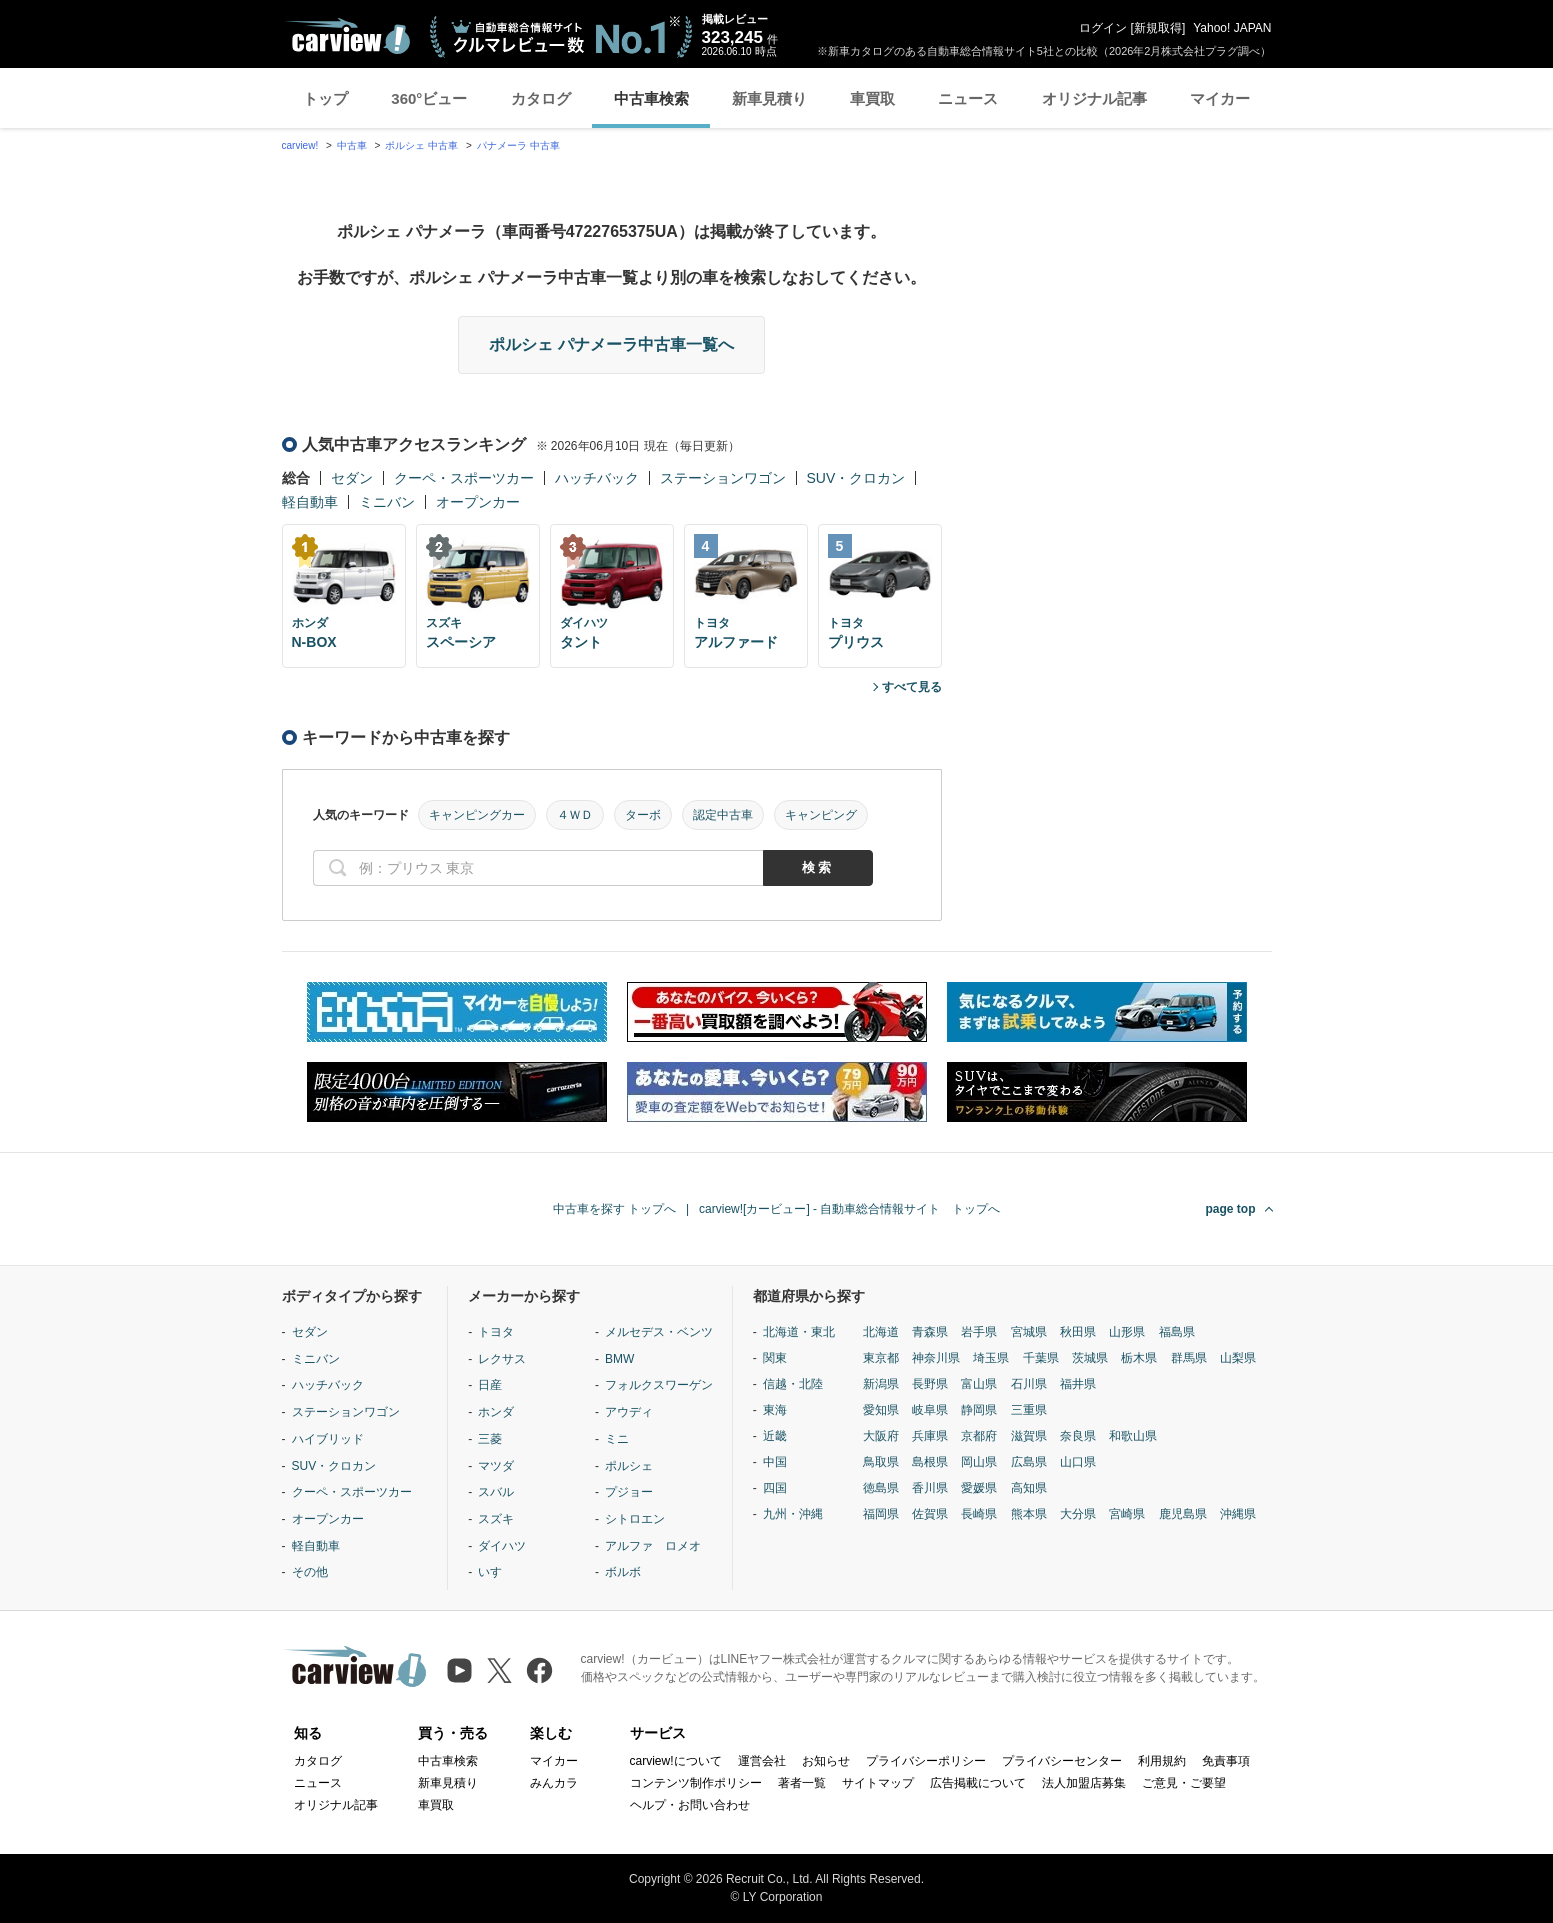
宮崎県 (1127, 1514)
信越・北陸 (793, 1384)
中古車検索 (651, 98)
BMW (619, 1359)
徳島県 (881, 1488)
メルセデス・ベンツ (659, 1332)
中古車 (352, 145)
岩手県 (979, 1332)
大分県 (1078, 1514)
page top (1231, 1209)
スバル (496, 1492)
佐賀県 (930, 1514)
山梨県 (1238, 1358)
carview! (300, 145)
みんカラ (554, 1783)
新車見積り (769, 98)
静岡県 (979, 1410)
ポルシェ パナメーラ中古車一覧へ (611, 344)
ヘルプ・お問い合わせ (690, 1805)
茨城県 (1090, 1358)
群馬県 (1189, 1358)
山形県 (1127, 1332)
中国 (775, 1462)
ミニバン (387, 502)
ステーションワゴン (723, 478)
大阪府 (881, 1436)
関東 (775, 1358)
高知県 (1029, 1488)
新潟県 (881, 1384)
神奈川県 (936, 1358)
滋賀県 (1029, 1436)
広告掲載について (978, 1783)
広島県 (1029, 1462)
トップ (325, 98)
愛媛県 (979, 1488)
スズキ (496, 1519)
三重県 (1029, 1410)
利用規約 (1162, 1761)
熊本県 (1029, 1514)
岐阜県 (930, 1410)
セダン (352, 478)
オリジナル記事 (1094, 98)
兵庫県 (930, 1436)
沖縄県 (1238, 1514)
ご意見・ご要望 (1184, 1783)
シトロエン (635, 1519)
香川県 (930, 1488)
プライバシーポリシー (926, 1761)
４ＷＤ (575, 815)
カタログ (541, 98)
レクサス (502, 1359)
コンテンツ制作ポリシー (696, 1783)
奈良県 (1078, 1436)
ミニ (617, 1439)
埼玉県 (991, 1358)
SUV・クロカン (856, 478)
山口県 (1078, 1462)
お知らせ (826, 1761)
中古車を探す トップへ (614, 1209)
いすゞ (496, 1572)
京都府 (979, 1436)
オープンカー (478, 502)
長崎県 (979, 1514)
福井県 (1078, 1384)
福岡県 (881, 1514)
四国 (775, 1488)
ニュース (968, 98)
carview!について (676, 1761)
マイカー (1220, 98)
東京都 (881, 1358)
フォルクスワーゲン (659, 1385)
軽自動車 (310, 502)
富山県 (979, 1384)
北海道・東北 (799, 1332)
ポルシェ (629, 1466)
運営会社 (762, 1761)
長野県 (930, 1384)
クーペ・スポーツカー (464, 478)
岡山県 (979, 1462)
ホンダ (496, 1412)
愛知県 (881, 1410)
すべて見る (912, 687)
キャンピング (821, 815)
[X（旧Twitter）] (499, 1670)
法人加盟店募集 (1084, 1783)
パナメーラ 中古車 (518, 145)
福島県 (1177, 1332)
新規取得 (1158, 28)
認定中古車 (723, 815)
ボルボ (623, 1572)
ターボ (643, 815)
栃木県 (1139, 1358)
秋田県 (1078, 1332)
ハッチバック (597, 478)
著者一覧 (802, 1783)
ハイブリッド (328, 1439)
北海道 (881, 1332)
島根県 (930, 1462)
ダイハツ (502, 1546)
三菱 (490, 1439)
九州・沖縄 (793, 1514)
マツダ (496, 1466)
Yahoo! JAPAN (1232, 28)
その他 (310, 1572)
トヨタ (496, 1332)
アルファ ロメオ (653, 1546)
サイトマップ (878, 1783)
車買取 (872, 98)
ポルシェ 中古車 (421, 145)
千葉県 (1041, 1358)
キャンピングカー (477, 815)
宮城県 (1029, 1332)
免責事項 (1226, 1761)
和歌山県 (1133, 1436)
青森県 (930, 1332)
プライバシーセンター (1062, 1761)
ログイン (1103, 28)
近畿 (775, 1436)
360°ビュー (429, 98)
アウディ (629, 1412)
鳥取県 (881, 1462)
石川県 (1029, 1384)
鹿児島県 (1183, 1514)
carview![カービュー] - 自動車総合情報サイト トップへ (849, 1209)
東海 (775, 1410)
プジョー (629, 1492)
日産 (490, 1385)
